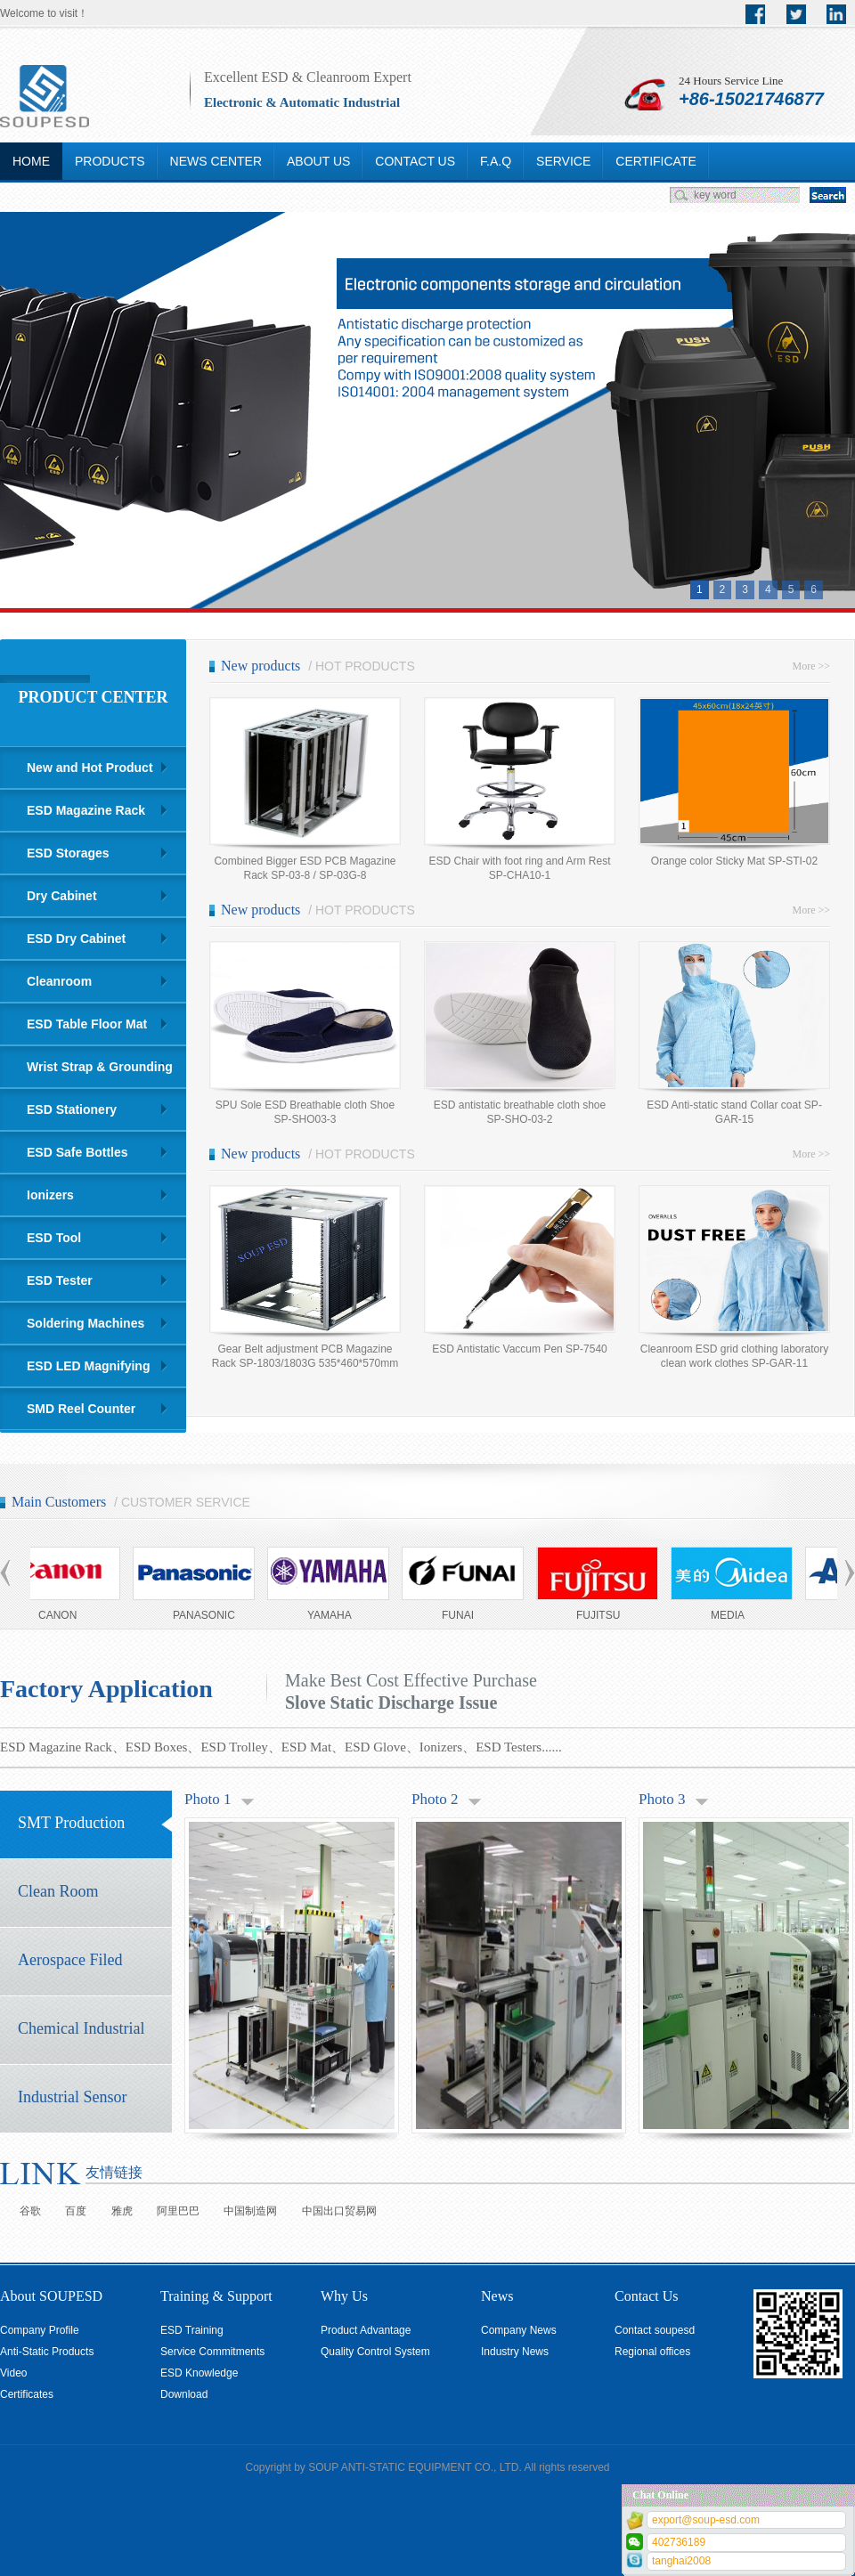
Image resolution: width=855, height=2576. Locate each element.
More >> (811, 666)
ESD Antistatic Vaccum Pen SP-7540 (519, 1349)
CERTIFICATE (655, 161)
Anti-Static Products (47, 2351)
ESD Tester (60, 1280)
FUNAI (462, 1615)
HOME (31, 161)
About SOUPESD (51, 2296)
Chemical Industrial (81, 2028)
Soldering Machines (85, 1323)
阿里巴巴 (178, 2211)
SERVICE (563, 161)
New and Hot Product (90, 767)
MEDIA (732, 1615)
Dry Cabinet (62, 896)
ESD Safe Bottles (77, 1152)
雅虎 (122, 2211)
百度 (75, 2211)
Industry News (515, 2351)
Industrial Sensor (72, 2097)
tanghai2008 (681, 2561)
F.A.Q (495, 161)
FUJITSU (602, 1615)
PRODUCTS (110, 161)
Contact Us (647, 2296)
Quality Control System (375, 2351)
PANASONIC (208, 1615)
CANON (62, 1615)
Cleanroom (59, 981)
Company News (519, 2330)
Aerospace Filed (70, 1960)
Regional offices (652, 2351)
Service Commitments (212, 2351)
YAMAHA (334, 1615)
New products (260, 665)
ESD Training (192, 2330)
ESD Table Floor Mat (87, 1024)
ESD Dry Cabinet (76, 938)
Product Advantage (366, 2330)
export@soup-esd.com (706, 2520)
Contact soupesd (655, 2330)
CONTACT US (415, 161)
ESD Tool (54, 1238)
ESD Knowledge (199, 2373)
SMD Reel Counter (81, 1409)
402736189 (678, 2542)
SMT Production (71, 1823)
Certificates (26, 2394)
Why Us (344, 2296)
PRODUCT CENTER (92, 697)
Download (184, 2394)
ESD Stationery (72, 1109)
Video (13, 2373)
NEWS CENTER (216, 161)
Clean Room (58, 1891)
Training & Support (216, 2296)
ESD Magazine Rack (86, 810)
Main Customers (59, 1501)
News (497, 2296)
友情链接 (114, 2172)
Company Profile (39, 2330)
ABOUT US (318, 161)
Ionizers (50, 1195)
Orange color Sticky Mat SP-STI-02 (734, 861)
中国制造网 (250, 2211)
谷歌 (30, 2211)
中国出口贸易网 (339, 2211)
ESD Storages (68, 853)
